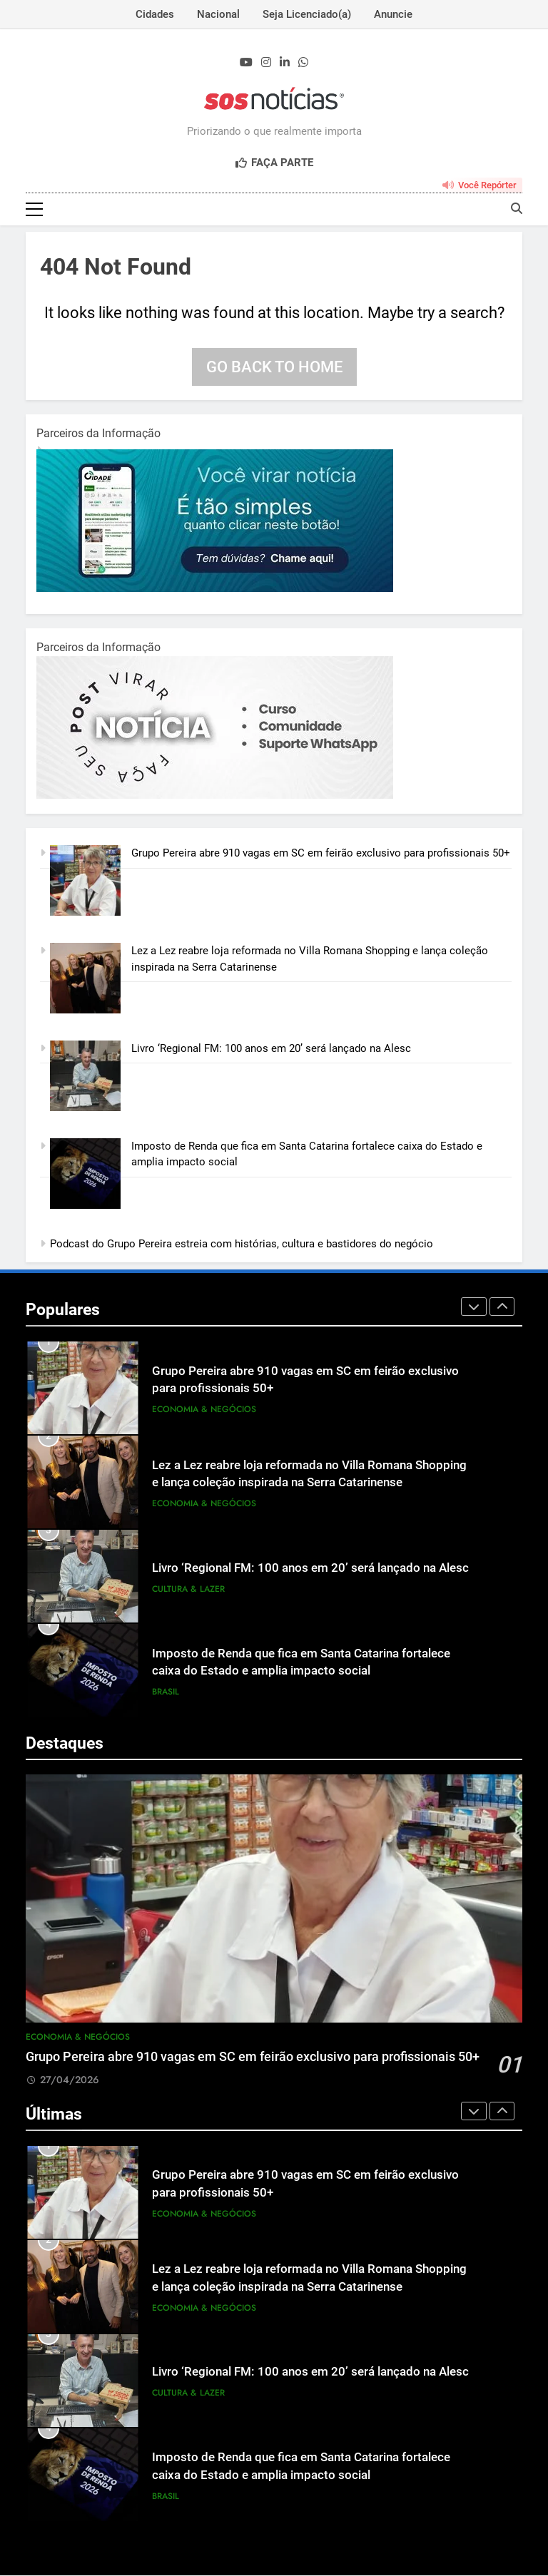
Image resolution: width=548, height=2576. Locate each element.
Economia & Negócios (204, 1410)
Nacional (218, 14)
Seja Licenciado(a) (307, 14)
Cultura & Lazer (188, 1589)
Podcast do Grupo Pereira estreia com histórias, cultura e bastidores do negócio (241, 1244)
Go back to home (274, 368)
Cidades (155, 14)
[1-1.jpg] (214, 589)
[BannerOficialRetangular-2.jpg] (214, 795)
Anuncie (393, 14)
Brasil (165, 1692)
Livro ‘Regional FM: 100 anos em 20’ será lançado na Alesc (271, 1049)
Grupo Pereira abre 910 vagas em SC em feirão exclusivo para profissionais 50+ (320, 854)
